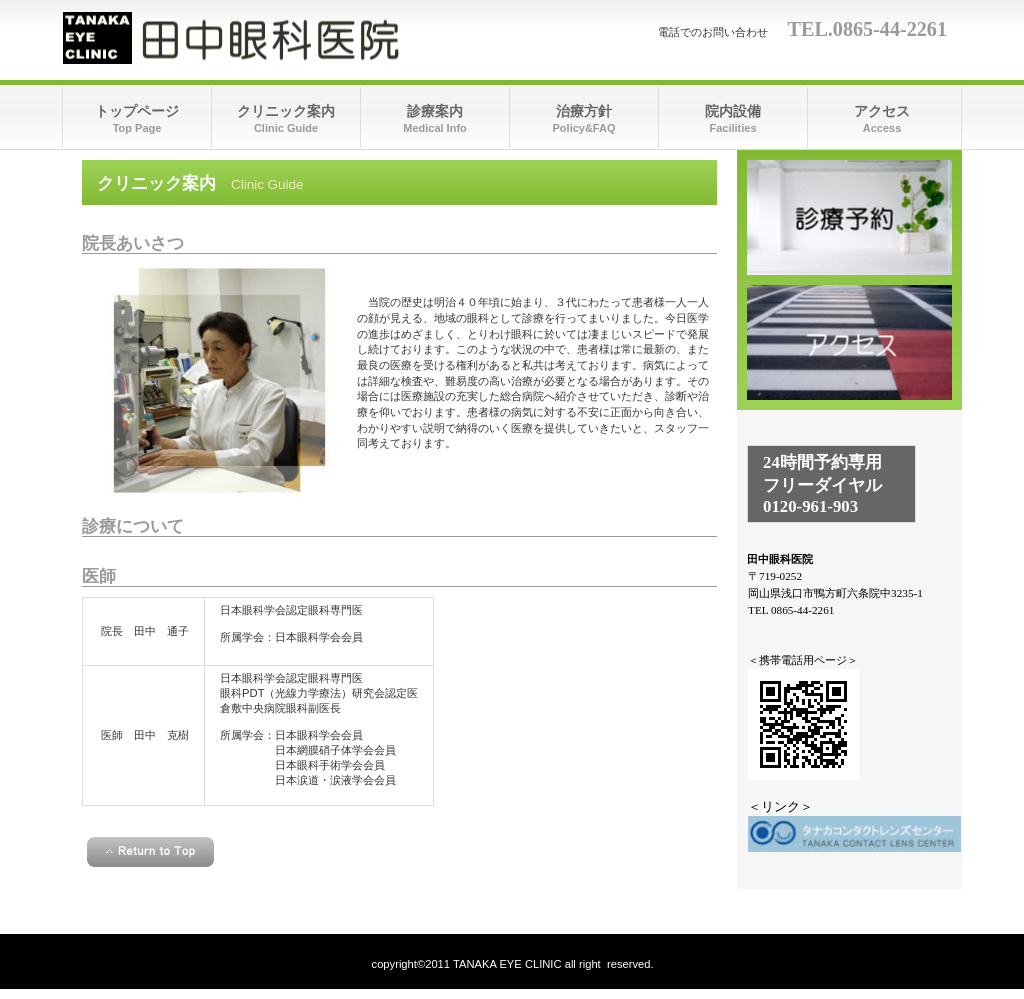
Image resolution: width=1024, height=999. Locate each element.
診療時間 (849, 217)
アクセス (849, 342)
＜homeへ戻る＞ (399, 894)
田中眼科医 (262, 38)
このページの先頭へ (150, 852)
